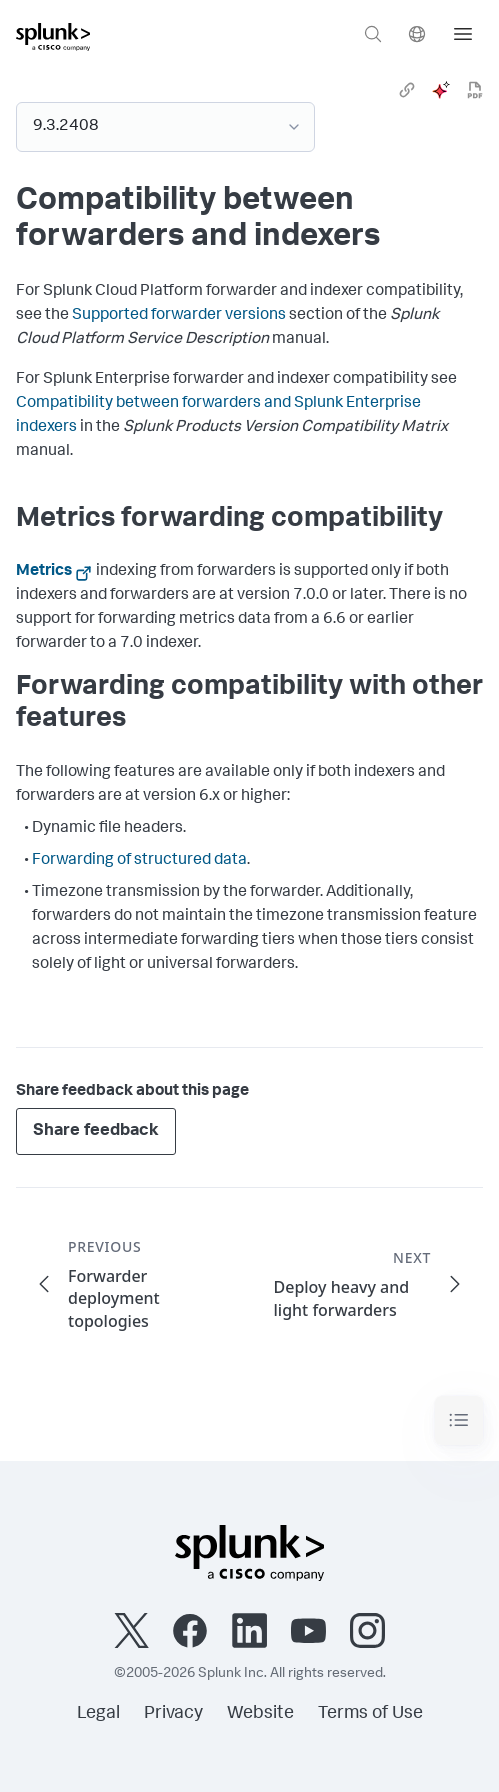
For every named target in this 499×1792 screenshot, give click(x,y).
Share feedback (96, 1131)
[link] (407, 90)
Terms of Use (370, 1714)
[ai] (441, 90)
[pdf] (475, 90)
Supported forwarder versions (179, 316)
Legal (98, 1714)
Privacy (173, 1714)
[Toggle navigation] (459, 1420)
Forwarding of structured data (139, 861)
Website (260, 1714)
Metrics (44, 572)
